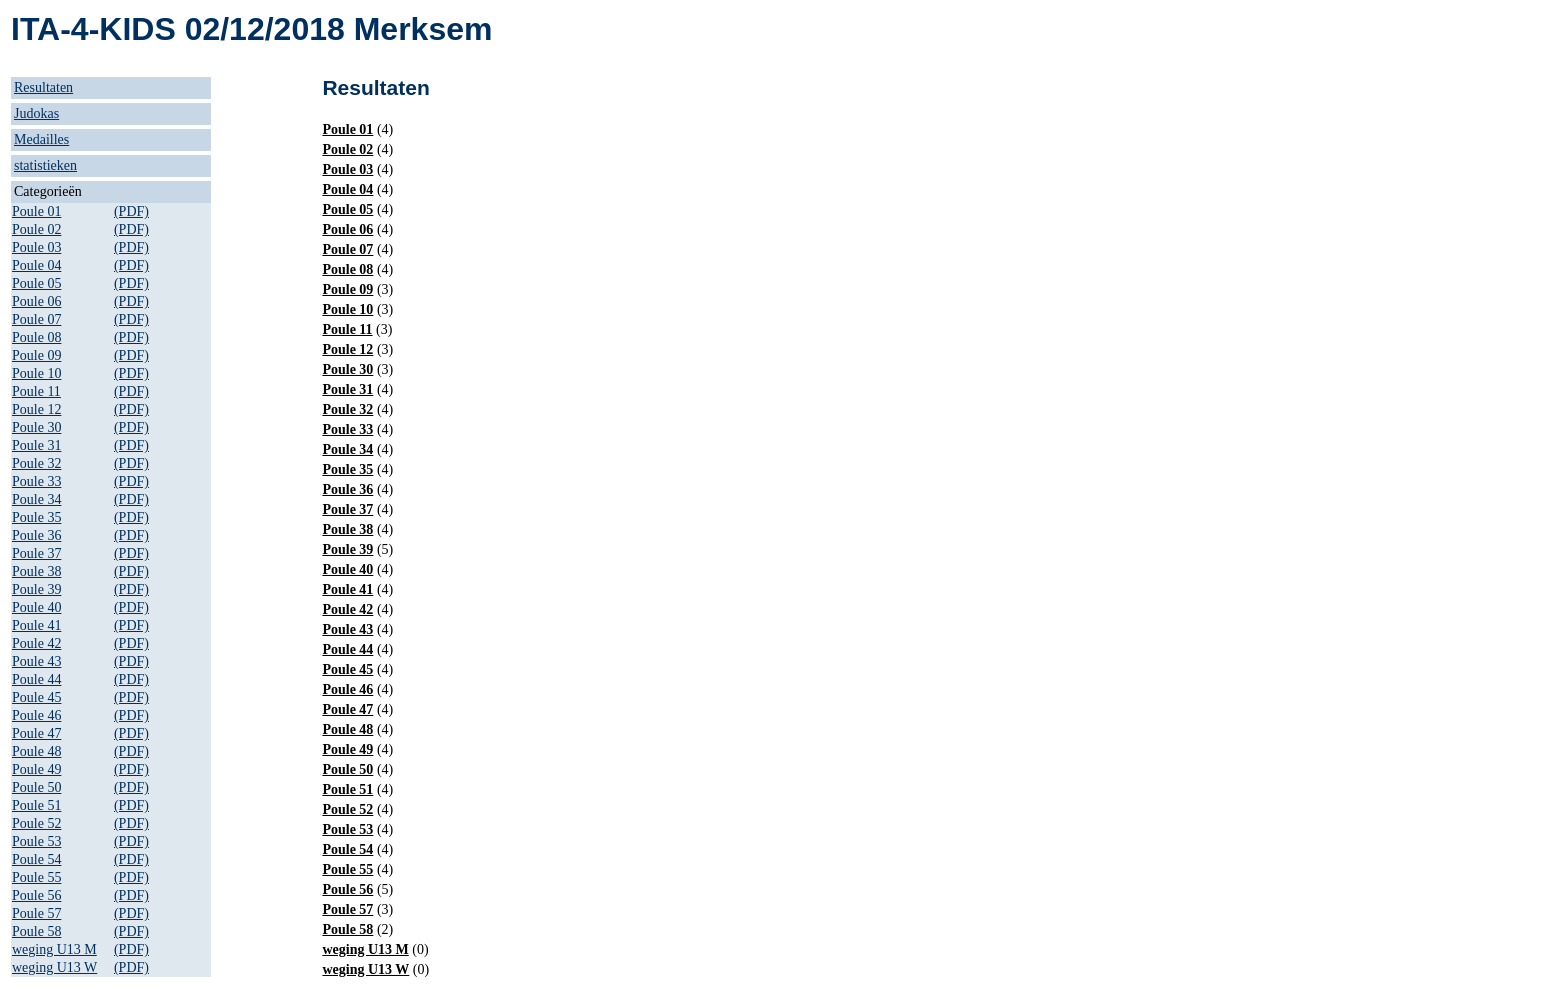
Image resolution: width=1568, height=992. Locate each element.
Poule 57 (36, 913)
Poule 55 (36, 877)
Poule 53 (36, 841)
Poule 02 (36, 229)
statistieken (45, 165)
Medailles (41, 139)
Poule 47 (36, 733)
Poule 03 (36, 247)
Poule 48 (36, 751)
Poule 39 (36, 589)
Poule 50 (36, 787)
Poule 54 (36, 859)
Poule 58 (36, 931)
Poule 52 (36, 823)
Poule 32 (36, 463)
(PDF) (131, 211)
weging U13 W (54, 967)
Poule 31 (36, 445)
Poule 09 (36, 355)
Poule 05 (36, 283)
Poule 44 (36, 679)
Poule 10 (36, 373)
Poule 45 (36, 697)
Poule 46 (36, 715)
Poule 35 (36, 517)
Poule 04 (36, 265)
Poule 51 (36, 805)
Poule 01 (36, 211)
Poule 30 (36, 427)
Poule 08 (36, 337)
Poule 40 (36, 607)
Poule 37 (36, 553)
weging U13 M (54, 949)
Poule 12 (36, 409)
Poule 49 (36, 769)
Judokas (36, 113)
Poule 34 (36, 499)
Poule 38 (36, 571)
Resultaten (43, 87)
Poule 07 (36, 319)
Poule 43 (36, 661)
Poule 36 (36, 535)
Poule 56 (36, 895)
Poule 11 (36, 391)
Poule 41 (36, 625)
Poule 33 (36, 481)
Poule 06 (36, 301)
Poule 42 (36, 643)
